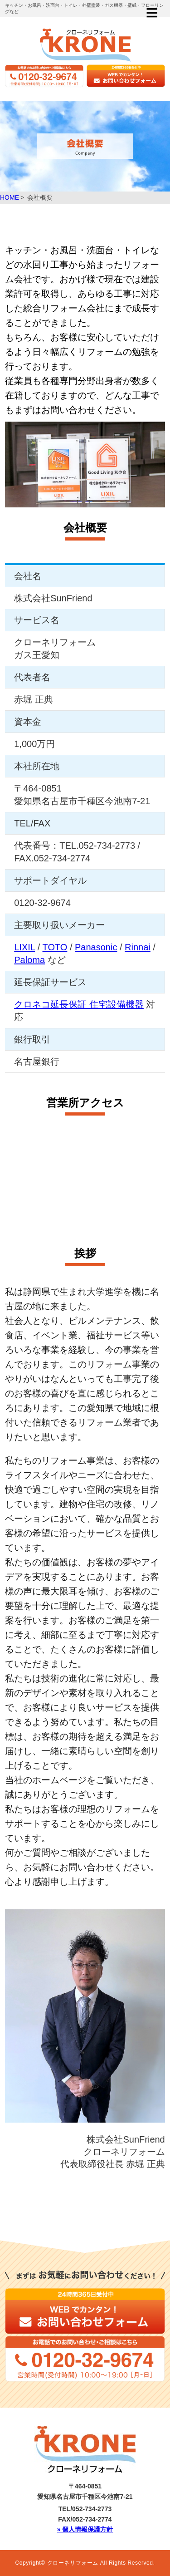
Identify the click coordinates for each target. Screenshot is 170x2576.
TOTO (55, 947)
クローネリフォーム (72, 2563)
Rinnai (138, 947)
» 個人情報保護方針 (85, 2529)
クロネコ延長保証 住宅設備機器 (79, 1004)
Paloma (29, 960)
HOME (9, 197)
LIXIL (24, 947)
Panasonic (96, 947)
